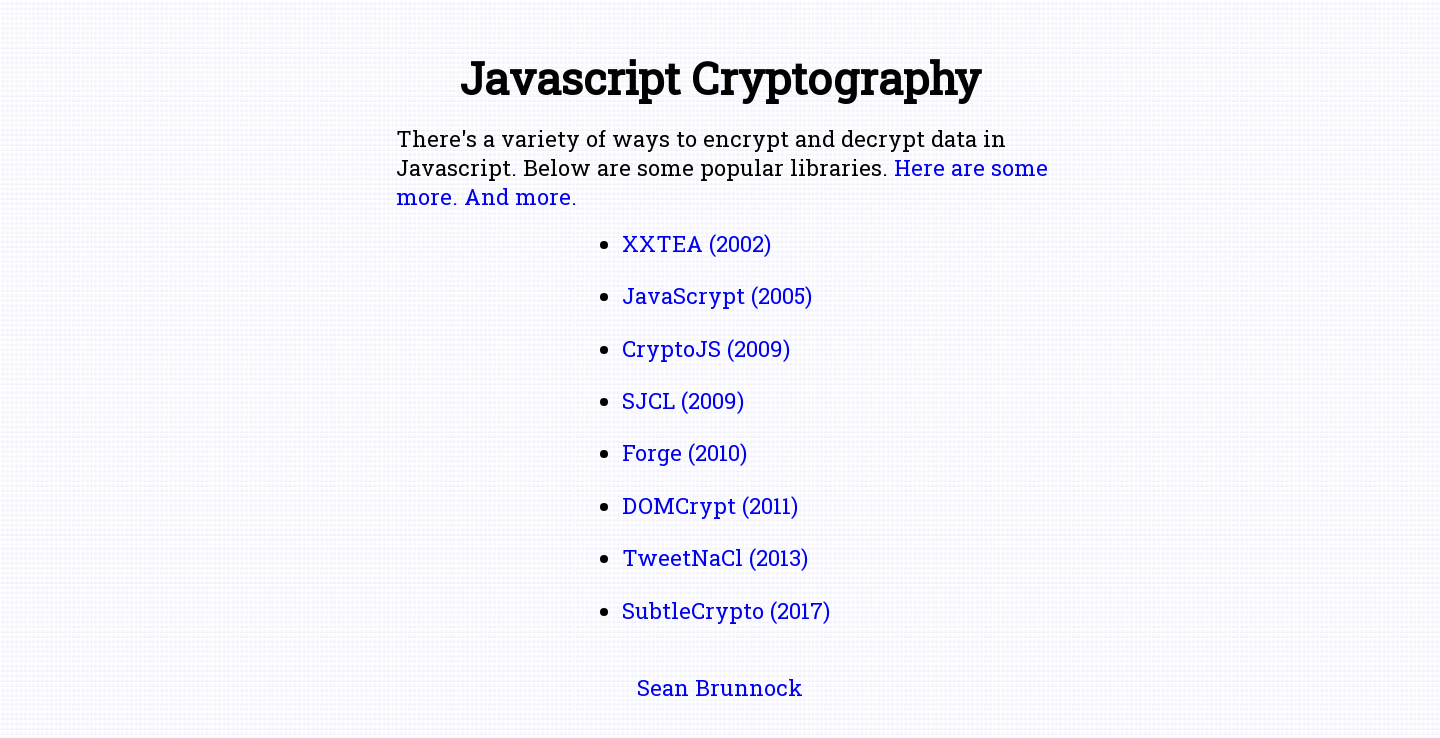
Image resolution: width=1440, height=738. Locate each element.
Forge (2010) (684, 452)
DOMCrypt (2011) (710, 505)
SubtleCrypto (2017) (726, 610)
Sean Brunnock (720, 687)
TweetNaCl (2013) (715, 557)
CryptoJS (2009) (706, 348)
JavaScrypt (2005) (717, 295)
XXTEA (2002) (696, 243)
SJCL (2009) (683, 400)
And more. (520, 196)
